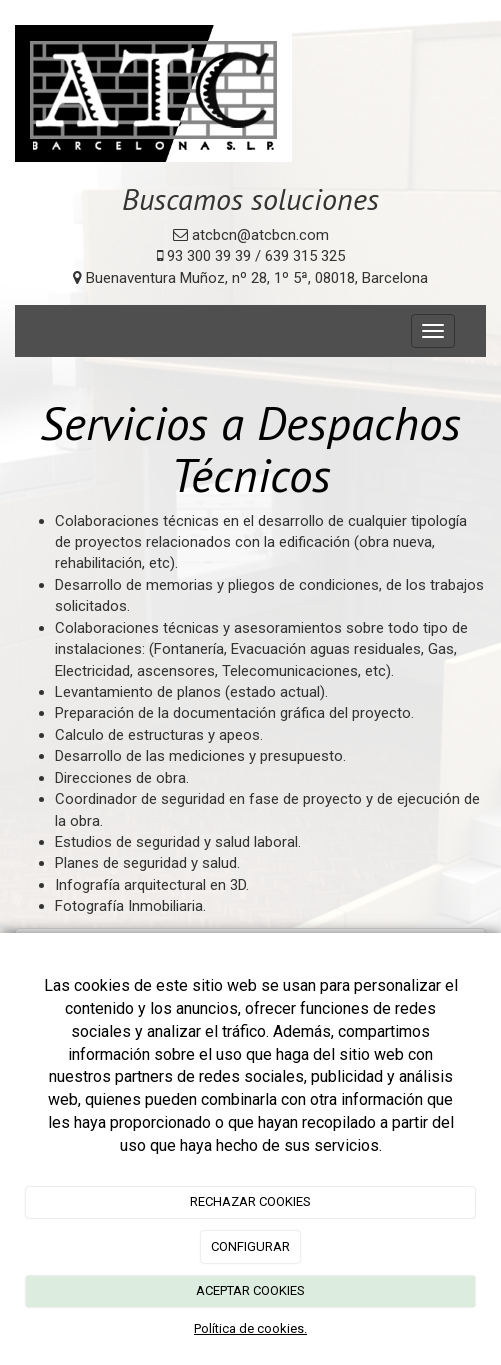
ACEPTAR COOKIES (250, 1290)
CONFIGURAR (250, 1246)
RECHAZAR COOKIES (250, 1201)
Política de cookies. (250, 1328)
